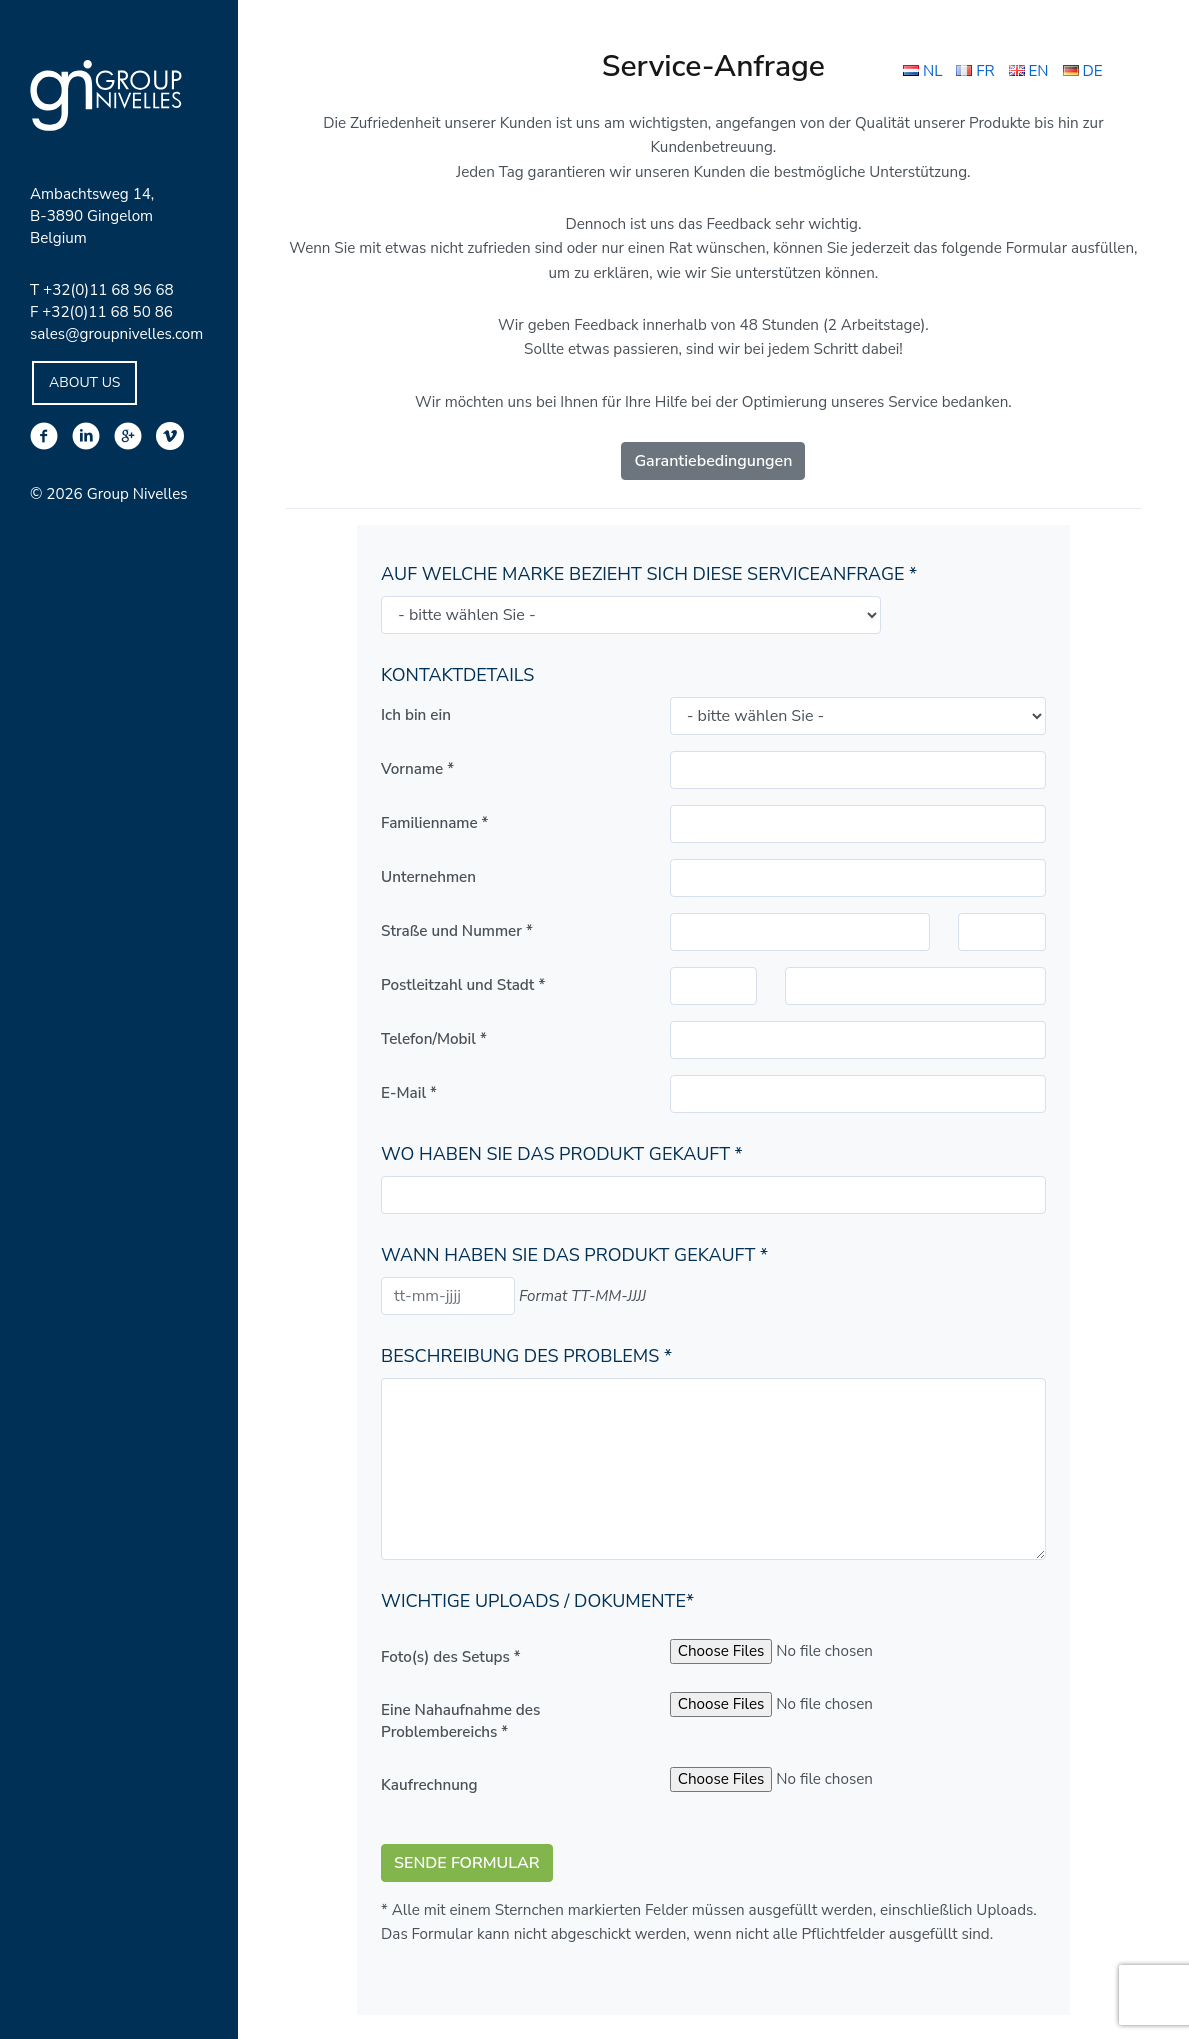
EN (1029, 71)
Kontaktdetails (457, 675)
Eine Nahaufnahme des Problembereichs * (460, 1721)
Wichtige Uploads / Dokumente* (537, 1601)
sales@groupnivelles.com (116, 334)
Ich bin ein (416, 715)
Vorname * (417, 769)
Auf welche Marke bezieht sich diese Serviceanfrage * (649, 574)
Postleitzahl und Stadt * (463, 985)
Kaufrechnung (429, 1785)
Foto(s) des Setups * (451, 1657)
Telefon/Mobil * (434, 1039)
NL (922, 71)
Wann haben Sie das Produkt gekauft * (574, 1255)
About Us (84, 382)
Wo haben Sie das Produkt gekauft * (562, 1154)
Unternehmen (428, 877)
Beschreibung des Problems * (526, 1356)
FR (975, 71)
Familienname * (434, 823)
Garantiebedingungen (713, 461)
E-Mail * (409, 1093)
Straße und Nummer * (457, 931)
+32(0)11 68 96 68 (108, 290)
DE (1083, 71)
